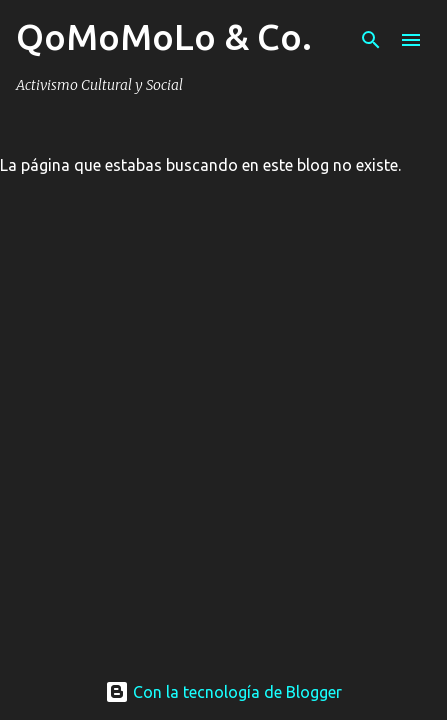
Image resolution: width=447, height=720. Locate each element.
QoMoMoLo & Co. (164, 36)
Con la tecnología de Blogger (223, 692)
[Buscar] (371, 40)
